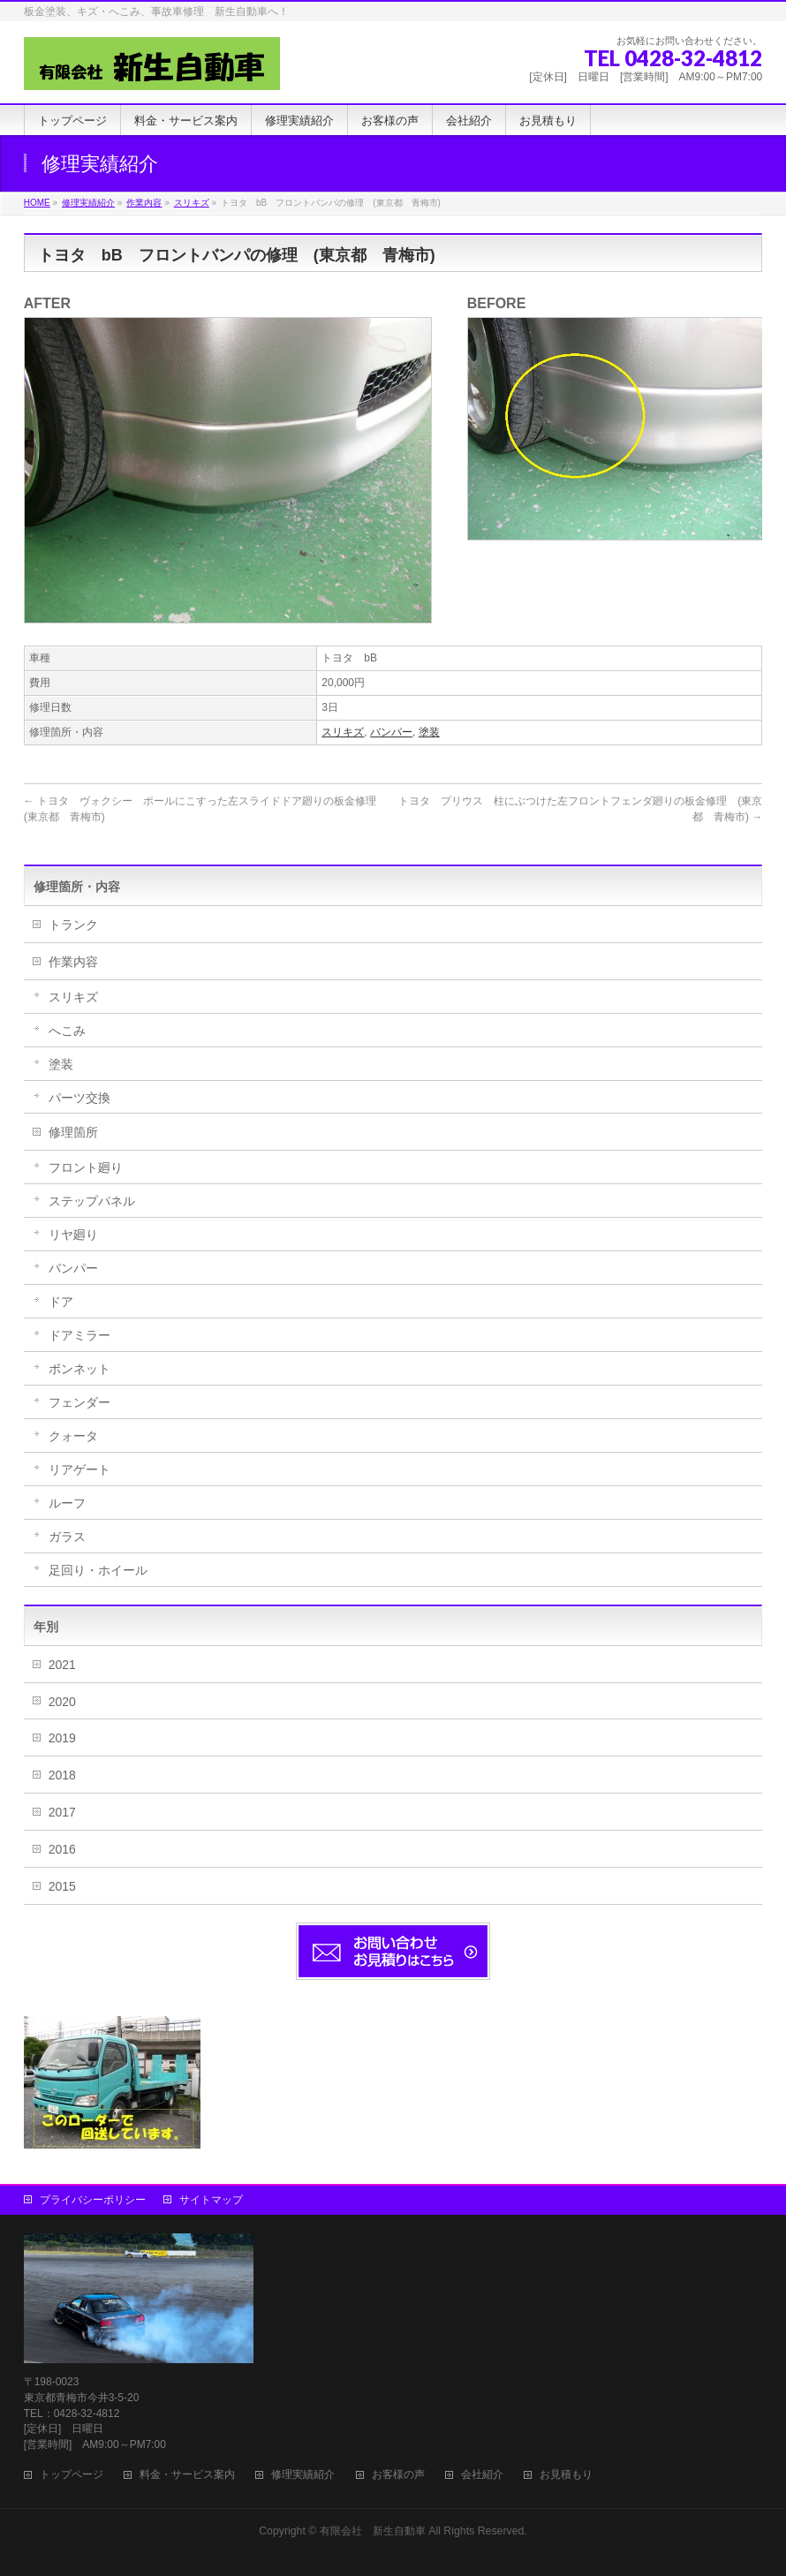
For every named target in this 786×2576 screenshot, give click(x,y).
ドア (61, 1302)
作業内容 (73, 962)
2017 (62, 1812)
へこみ (67, 1031)
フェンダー (79, 1402)
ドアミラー (79, 1335)
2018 (62, 1775)
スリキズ (342, 732)
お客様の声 (398, 2475)
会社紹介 (482, 2475)
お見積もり (566, 2475)
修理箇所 (73, 1132)
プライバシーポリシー (93, 2200)
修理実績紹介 (303, 2475)
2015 (62, 1886)
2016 (62, 1849)
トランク (73, 925)
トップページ (71, 2475)
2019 (62, 1738)
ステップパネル (92, 1201)
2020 (62, 1702)
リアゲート (79, 1469)
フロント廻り (86, 1167)
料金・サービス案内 (187, 2475)
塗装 (429, 732)
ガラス (67, 1537)
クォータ (73, 1436)
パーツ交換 (79, 1098)
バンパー (391, 732)
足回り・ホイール (98, 1570)
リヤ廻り (73, 1235)
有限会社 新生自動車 (373, 2531)
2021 (62, 1665)
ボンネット (79, 1369)
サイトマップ (211, 2200)
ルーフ (67, 1503)
